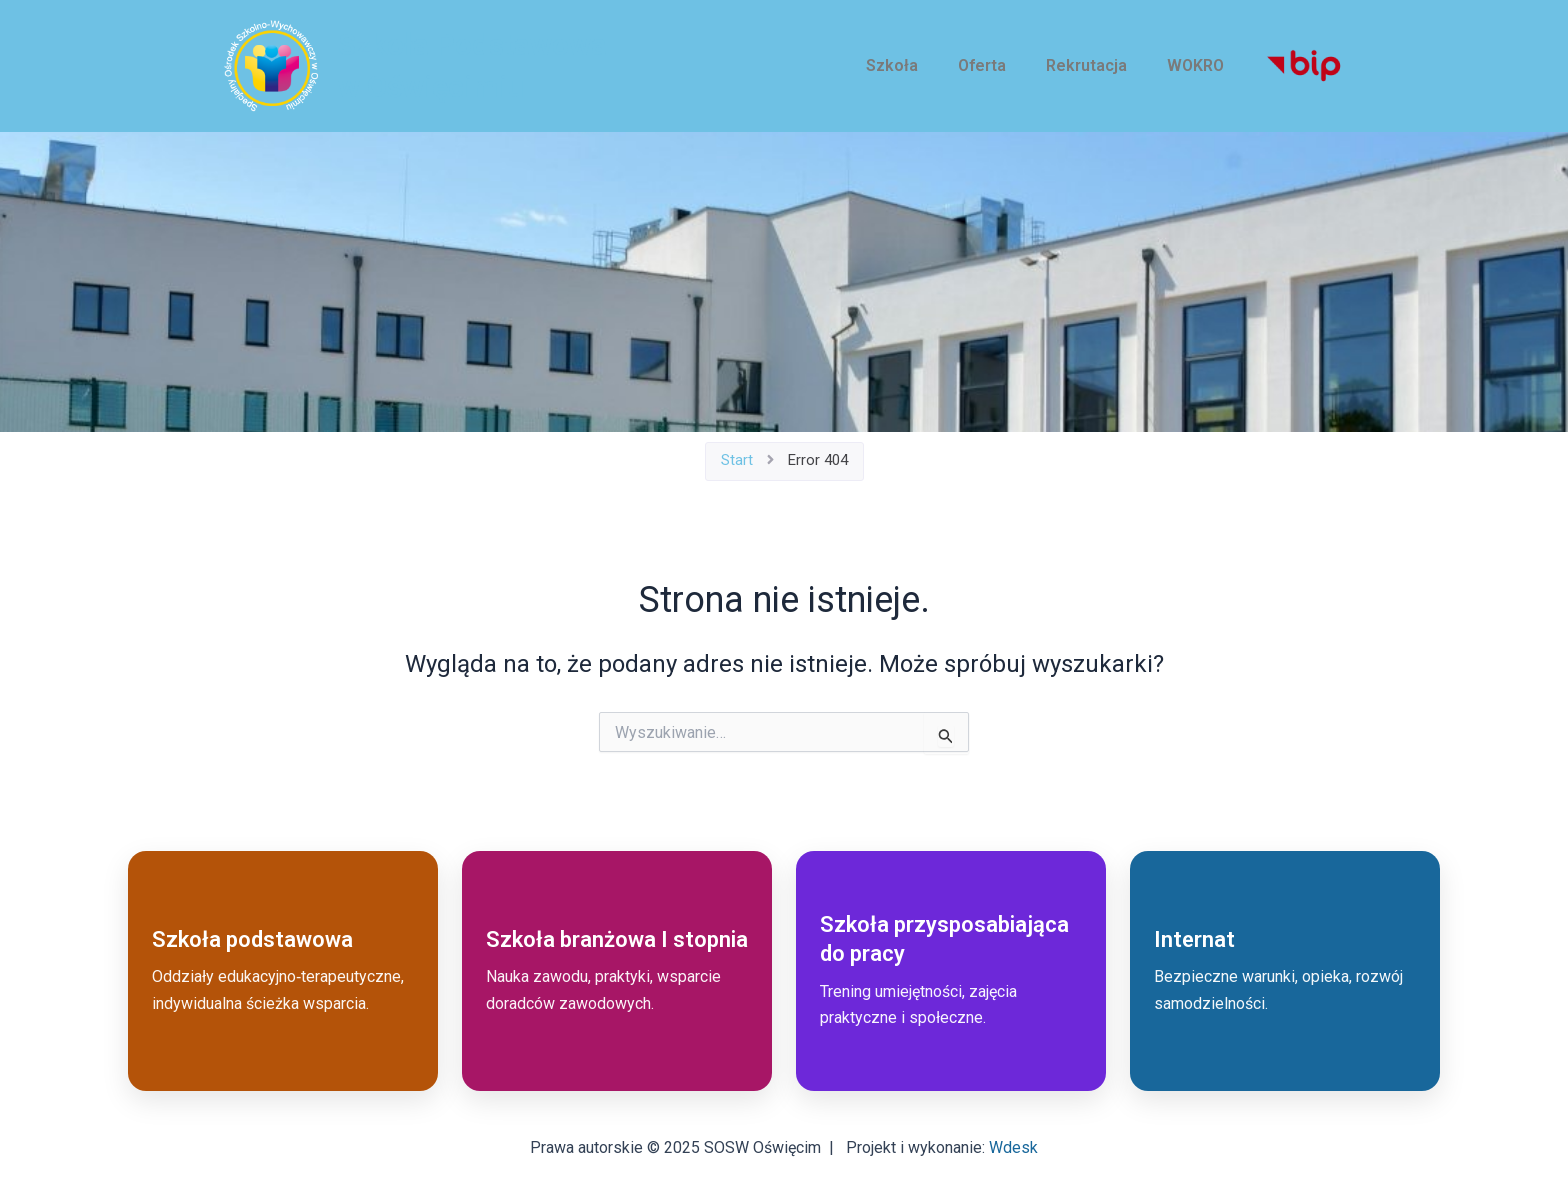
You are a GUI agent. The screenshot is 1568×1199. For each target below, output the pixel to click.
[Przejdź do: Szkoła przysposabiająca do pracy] (951, 971)
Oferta (982, 65)
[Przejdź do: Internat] (1285, 971)
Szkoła (892, 65)
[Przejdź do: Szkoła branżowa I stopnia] (617, 971)
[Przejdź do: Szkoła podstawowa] (283, 971)
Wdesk (1013, 1147)
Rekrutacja (1086, 65)
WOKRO (1195, 65)
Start (737, 460)
